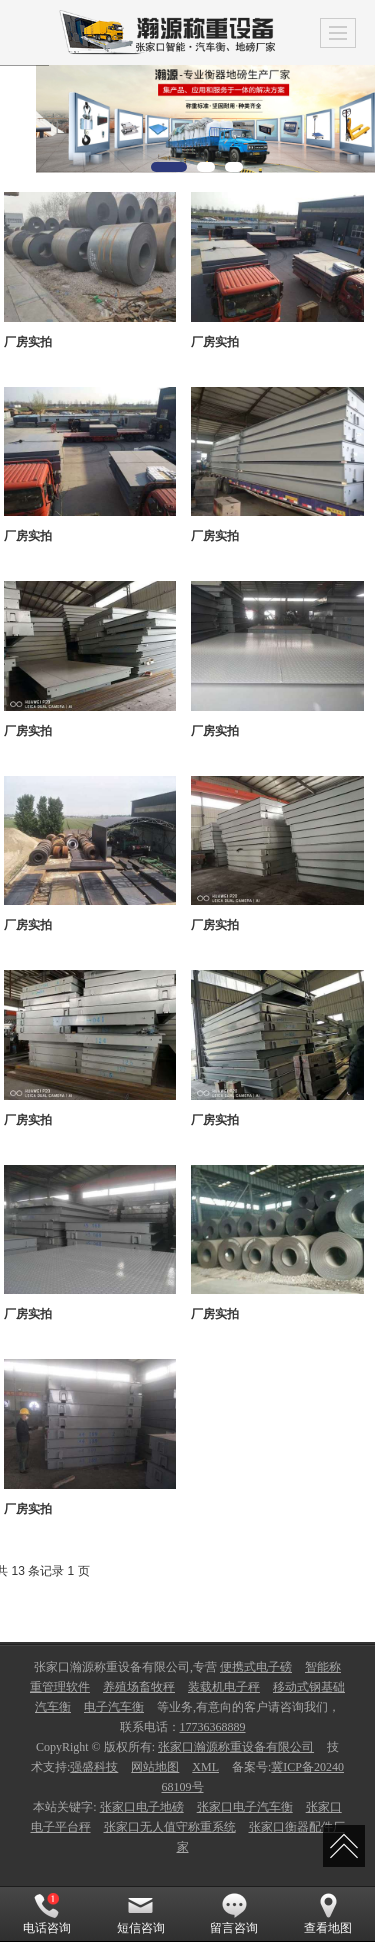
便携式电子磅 (256, 1667)
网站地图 (155, 1767)
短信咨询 (141, 1914)
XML (205, 1767)
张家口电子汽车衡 (245, 1807)
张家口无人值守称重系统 (170, 1827)
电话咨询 (47, 1914)
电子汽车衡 (114, 1707)
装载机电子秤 (224, 1687)
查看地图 (328, 1914)
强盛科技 (94, 1767)
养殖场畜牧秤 (139, 1687)
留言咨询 (234, 1914)
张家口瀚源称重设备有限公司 (236, 1747)
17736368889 (213, 1727)
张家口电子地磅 (142, 1807)
